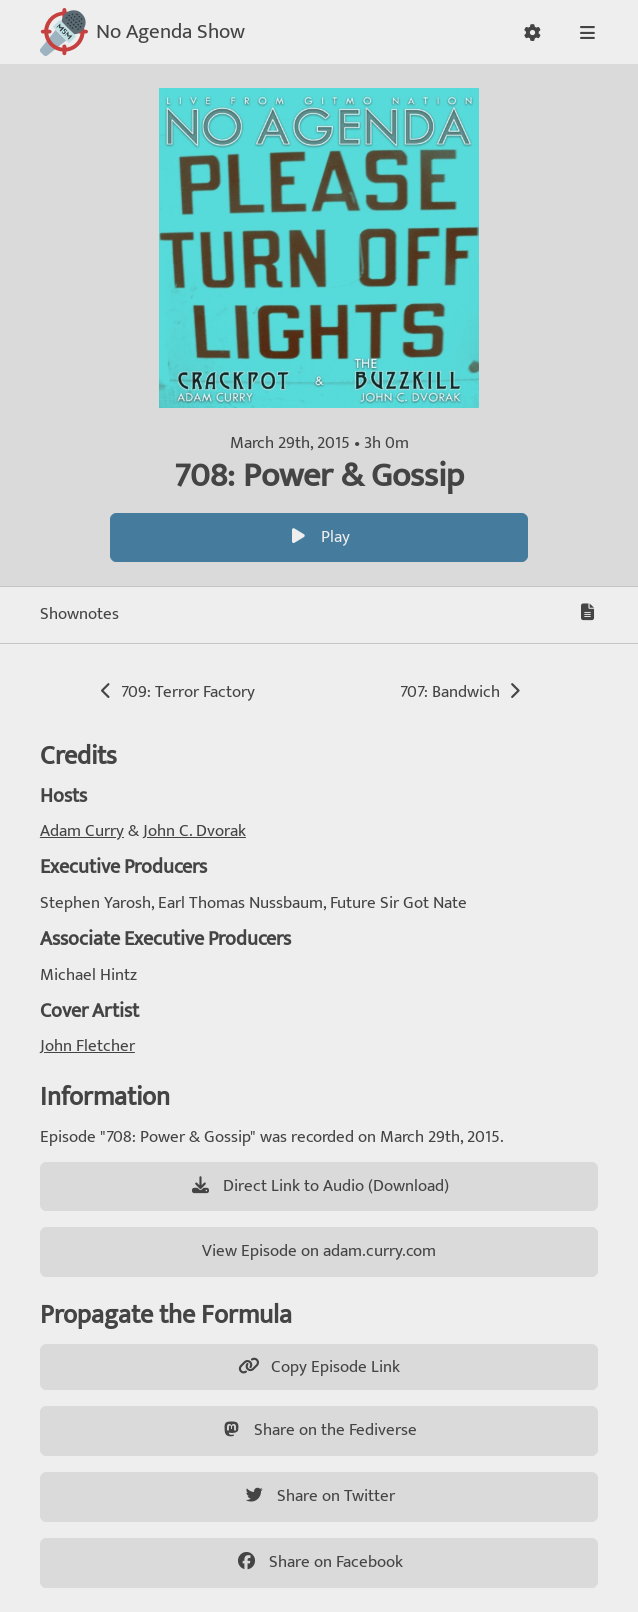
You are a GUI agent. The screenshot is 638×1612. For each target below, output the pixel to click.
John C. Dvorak (194, 831)
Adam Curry (82, 831)
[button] (532, 32)
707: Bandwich (462, 692)
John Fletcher (87, 1046)
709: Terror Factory (175, 692)
